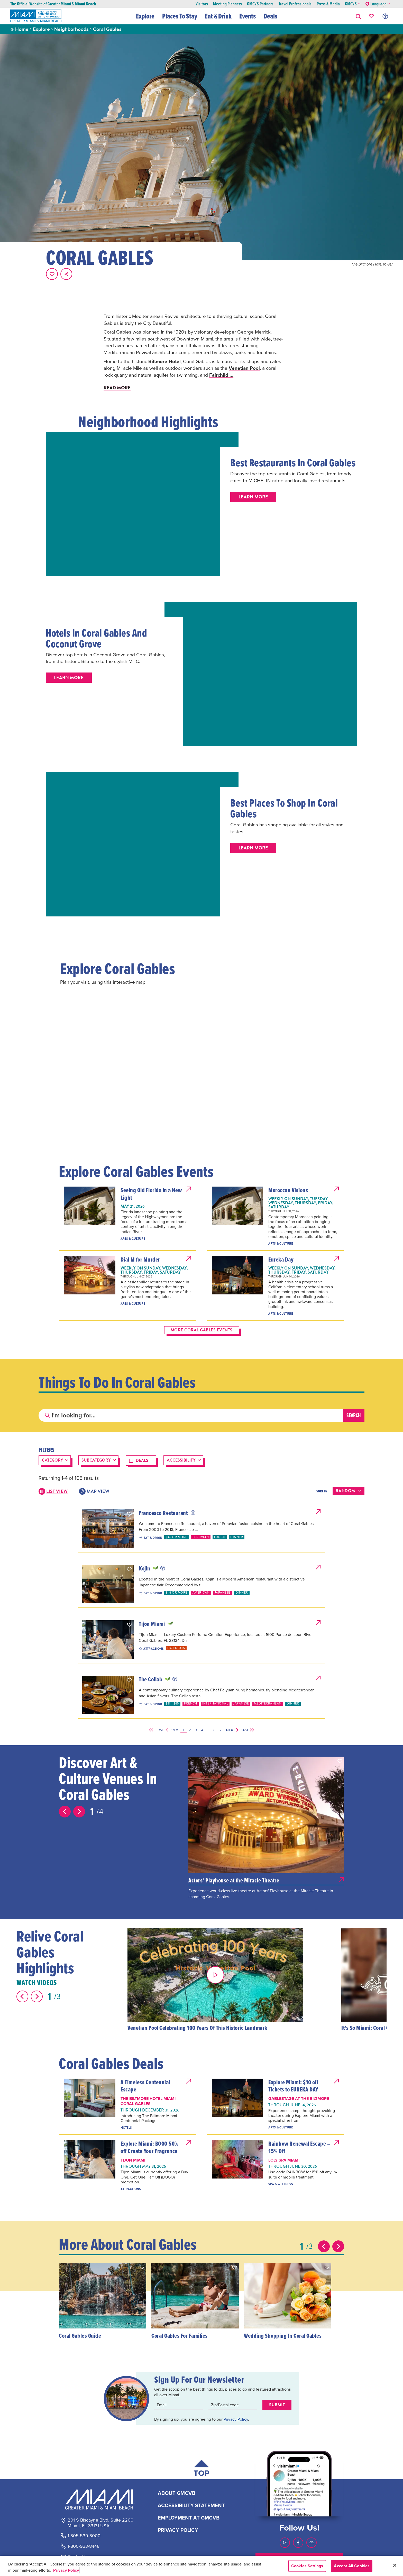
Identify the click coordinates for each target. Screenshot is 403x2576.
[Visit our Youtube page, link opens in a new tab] (311, 2517)
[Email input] (178, 2379)
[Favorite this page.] (52, 274)
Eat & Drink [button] (218, 16)
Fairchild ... (221, 349)
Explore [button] (145, 16)
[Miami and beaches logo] (100, 2474)
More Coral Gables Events (202, 1304)
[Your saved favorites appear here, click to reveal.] (371, 16)
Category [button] (52, 1434)
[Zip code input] (233, 2379)
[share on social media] (66, 274)
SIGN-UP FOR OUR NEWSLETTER (299, 2532)
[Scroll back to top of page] (201, 2444)
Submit (277, 2379)
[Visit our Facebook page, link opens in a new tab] (298, 2517)
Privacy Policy (236, 2393)
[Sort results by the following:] (348, 1465)
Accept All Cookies (352, 2566)
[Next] (231, 1704)
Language (377, 4)
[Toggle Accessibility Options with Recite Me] (385, 16)
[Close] (394, 2565)
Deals (142, 1435)
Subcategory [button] (96, 1434)
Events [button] (248, 16)
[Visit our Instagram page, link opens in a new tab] (285, 2517)
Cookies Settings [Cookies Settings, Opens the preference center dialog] (307, 2566)
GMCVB (352, 4)
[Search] (191, 1389)
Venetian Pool (244, 342)
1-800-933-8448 (83, 2520)
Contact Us (79, 2531)
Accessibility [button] (181, 1434)
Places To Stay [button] (179, 16)
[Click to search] (47, 1389)
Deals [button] (271, 16)
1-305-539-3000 (84, 2510)
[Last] (246, 1704)
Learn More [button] (253, 471)
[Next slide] (79, 1786)
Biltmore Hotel (164, 335)
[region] (201, 2566)
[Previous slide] (65, 1786)
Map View (94, 1465)
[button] (358, 16)
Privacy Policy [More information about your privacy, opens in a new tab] (66, 2570)
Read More (117, 362)
